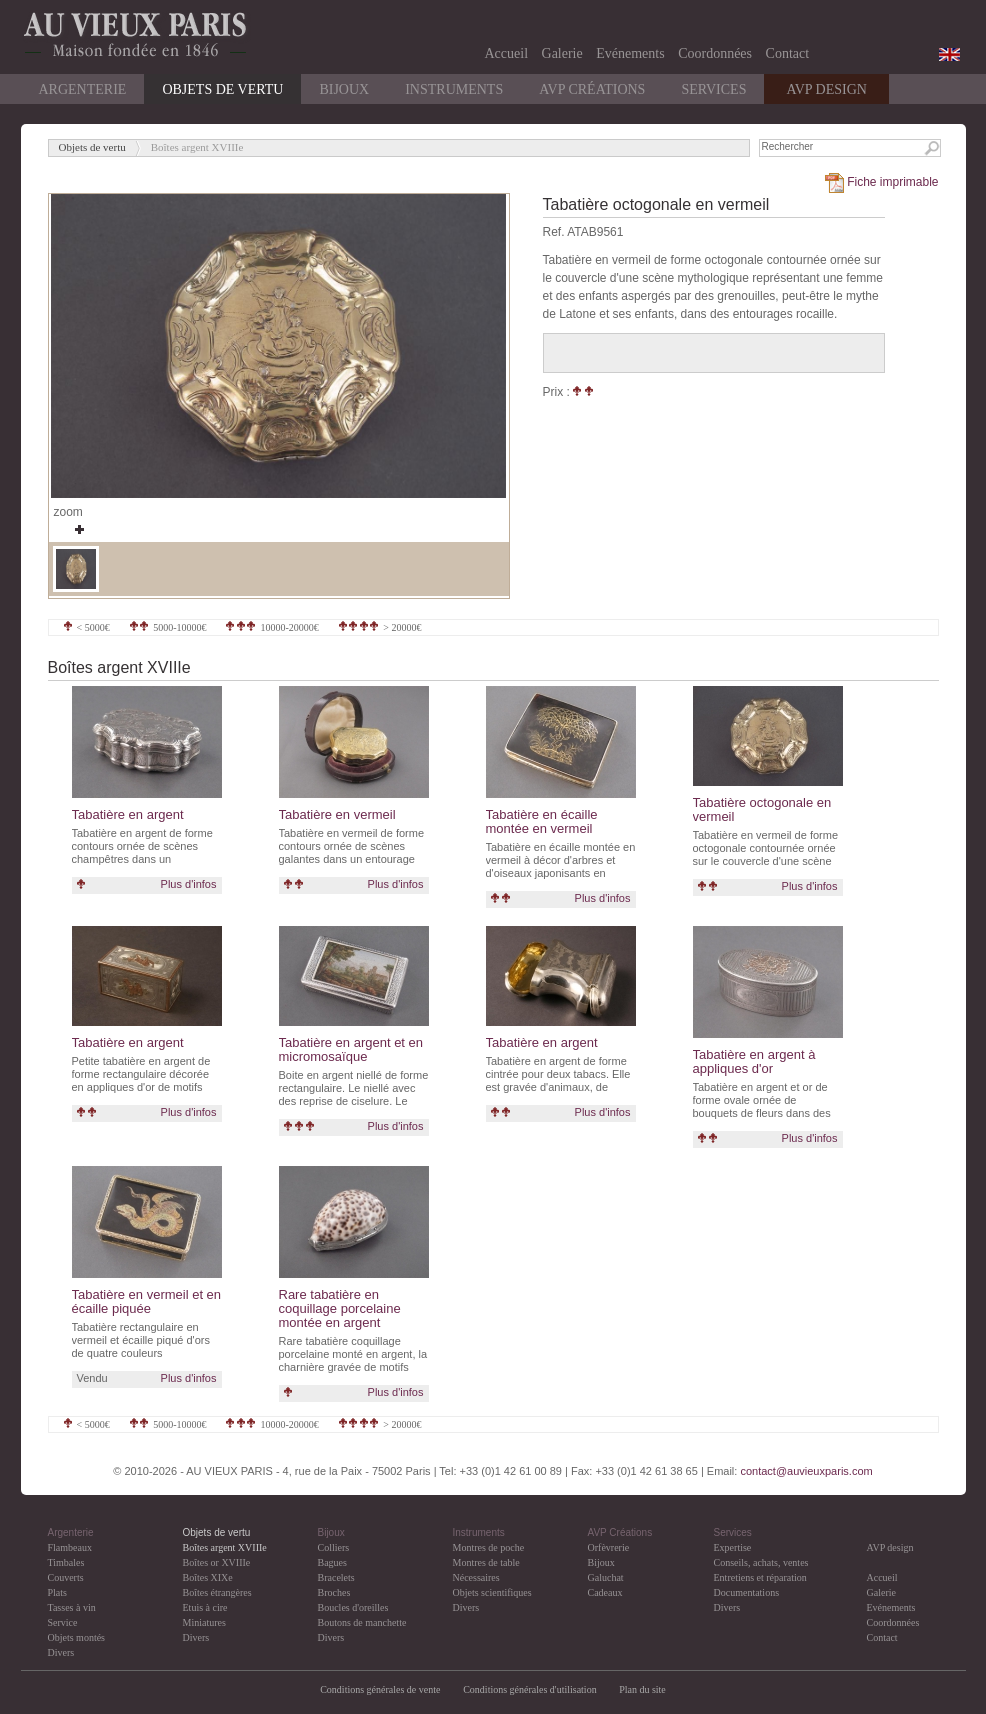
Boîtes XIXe (208, 1577)
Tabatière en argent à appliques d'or (754, 1061)
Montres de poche (489, 1547)
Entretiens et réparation (760, 1577)
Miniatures (204, 1622)
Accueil (507, 53)
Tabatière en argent (128, 814)
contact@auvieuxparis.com (806, 1471)
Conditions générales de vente (380, 1689)
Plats (57, 1592)
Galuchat (606, 1577)
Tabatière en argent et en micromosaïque (351, 1049)
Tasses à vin (72, 1607)
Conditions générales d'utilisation (531, 1689)
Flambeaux (70, 1547)
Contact (788, 53)
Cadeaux (605, 1592)
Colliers (334, 1547)
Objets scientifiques (492, 1592)
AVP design (890, 1547)
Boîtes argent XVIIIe (225, 1547)
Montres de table (486, 1562)
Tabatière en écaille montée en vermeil (542, 821)
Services (713, 89)
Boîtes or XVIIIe (217, 1562)
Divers (61, 1652)
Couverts (66, 1577)
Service (63, 1622)
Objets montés (77, 1637)
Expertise (733, 1547)
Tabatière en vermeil (337, 814)
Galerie (562, 53)
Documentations (747, 1592)
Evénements (630, 53)
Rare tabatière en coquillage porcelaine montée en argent (340, 1308)
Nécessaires (476, 1577)
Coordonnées (715, 53)
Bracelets (336, 1577)
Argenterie (83, 89)
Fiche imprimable (881, 182)
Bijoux (344, 89)
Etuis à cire (205, 1607)
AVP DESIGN (826, 89)
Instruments (454, 89)
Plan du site (642, 1689)
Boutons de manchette (362, 1622)
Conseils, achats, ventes (761, 1562)
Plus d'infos (189, 884)
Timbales (66, 1562)
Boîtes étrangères (217, 1592)
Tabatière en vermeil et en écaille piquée (147, 1301)
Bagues (332, 1562)
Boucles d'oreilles (353, 1607)
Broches (334, 1592)
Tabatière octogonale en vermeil (762, 809)
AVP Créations (592, 89)
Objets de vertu (222, 89)
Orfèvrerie (609, 1547)
